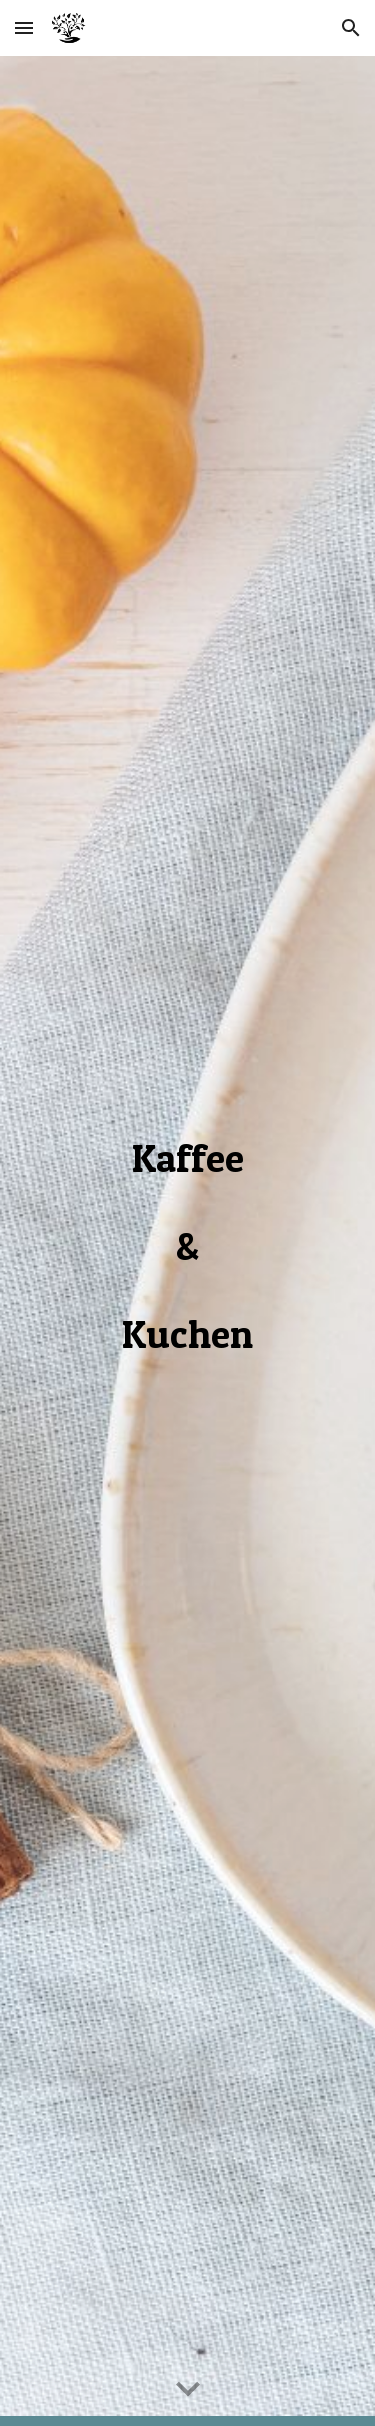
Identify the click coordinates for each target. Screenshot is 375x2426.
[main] (188, 1241)
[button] (24, 27)
